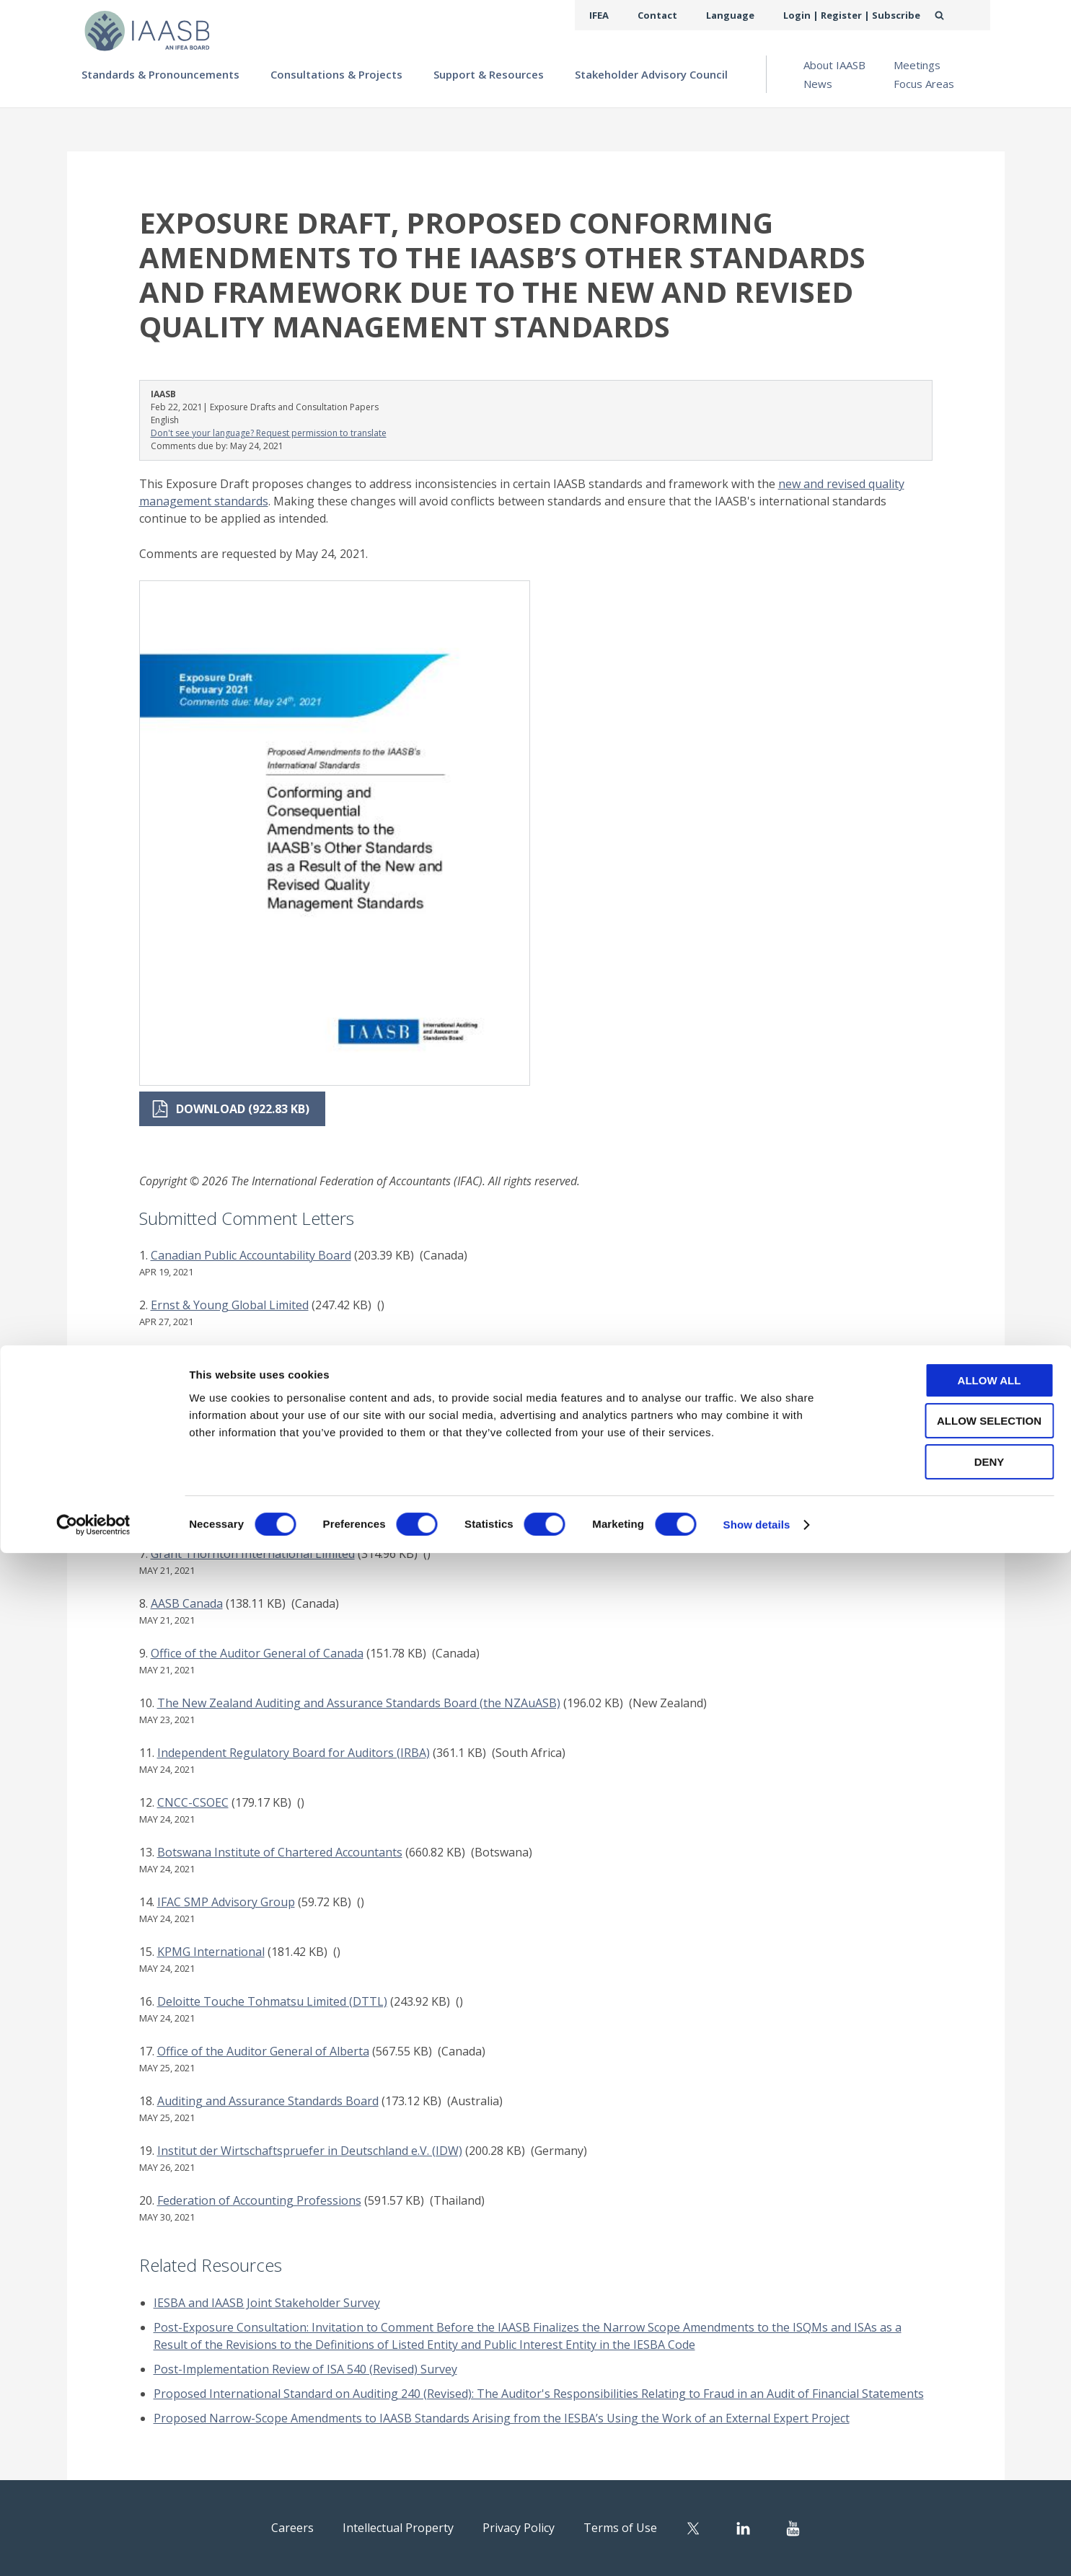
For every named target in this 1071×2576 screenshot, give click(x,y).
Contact (680, 15)
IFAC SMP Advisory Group (226, 1902)
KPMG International (211, 1952)
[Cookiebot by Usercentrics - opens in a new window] (93, 2548)
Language (748, 15)
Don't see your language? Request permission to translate (269, 433)
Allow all (950, 2403)
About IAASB (834, 65)
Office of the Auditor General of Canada (257, 1653)
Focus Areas (924, 83)
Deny (950, 2485)
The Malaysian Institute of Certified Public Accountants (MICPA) (322, 1404)
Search (955, 15)
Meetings (917, 65)
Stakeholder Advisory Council (651, 74)
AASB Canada (187, 1603)
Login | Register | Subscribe (859, 15)
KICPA (167, 1504)
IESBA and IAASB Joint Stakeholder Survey (267, 2303)
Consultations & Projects (336, 74)
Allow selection (951, 2444)
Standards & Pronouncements (160, 74)
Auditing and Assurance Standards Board (268, 2101)
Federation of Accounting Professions (259, 2200)
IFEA (626, 15)
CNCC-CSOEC (193, 1802)
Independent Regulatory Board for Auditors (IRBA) (293, 1753)
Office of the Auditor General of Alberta (263, 2051)
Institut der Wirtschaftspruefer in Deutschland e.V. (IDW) (309, 2151)
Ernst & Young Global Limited (230, 1305)
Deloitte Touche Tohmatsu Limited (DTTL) (272, 2001)
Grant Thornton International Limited (253, 1554)
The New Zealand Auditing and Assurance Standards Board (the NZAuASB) (358, 1703)
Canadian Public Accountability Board (251, 1255)
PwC (162, 1355)
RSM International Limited (221, 1454)
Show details (756, 2547)
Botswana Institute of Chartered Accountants (279, 1852)
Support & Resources (488, 74)
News (817, 83)
